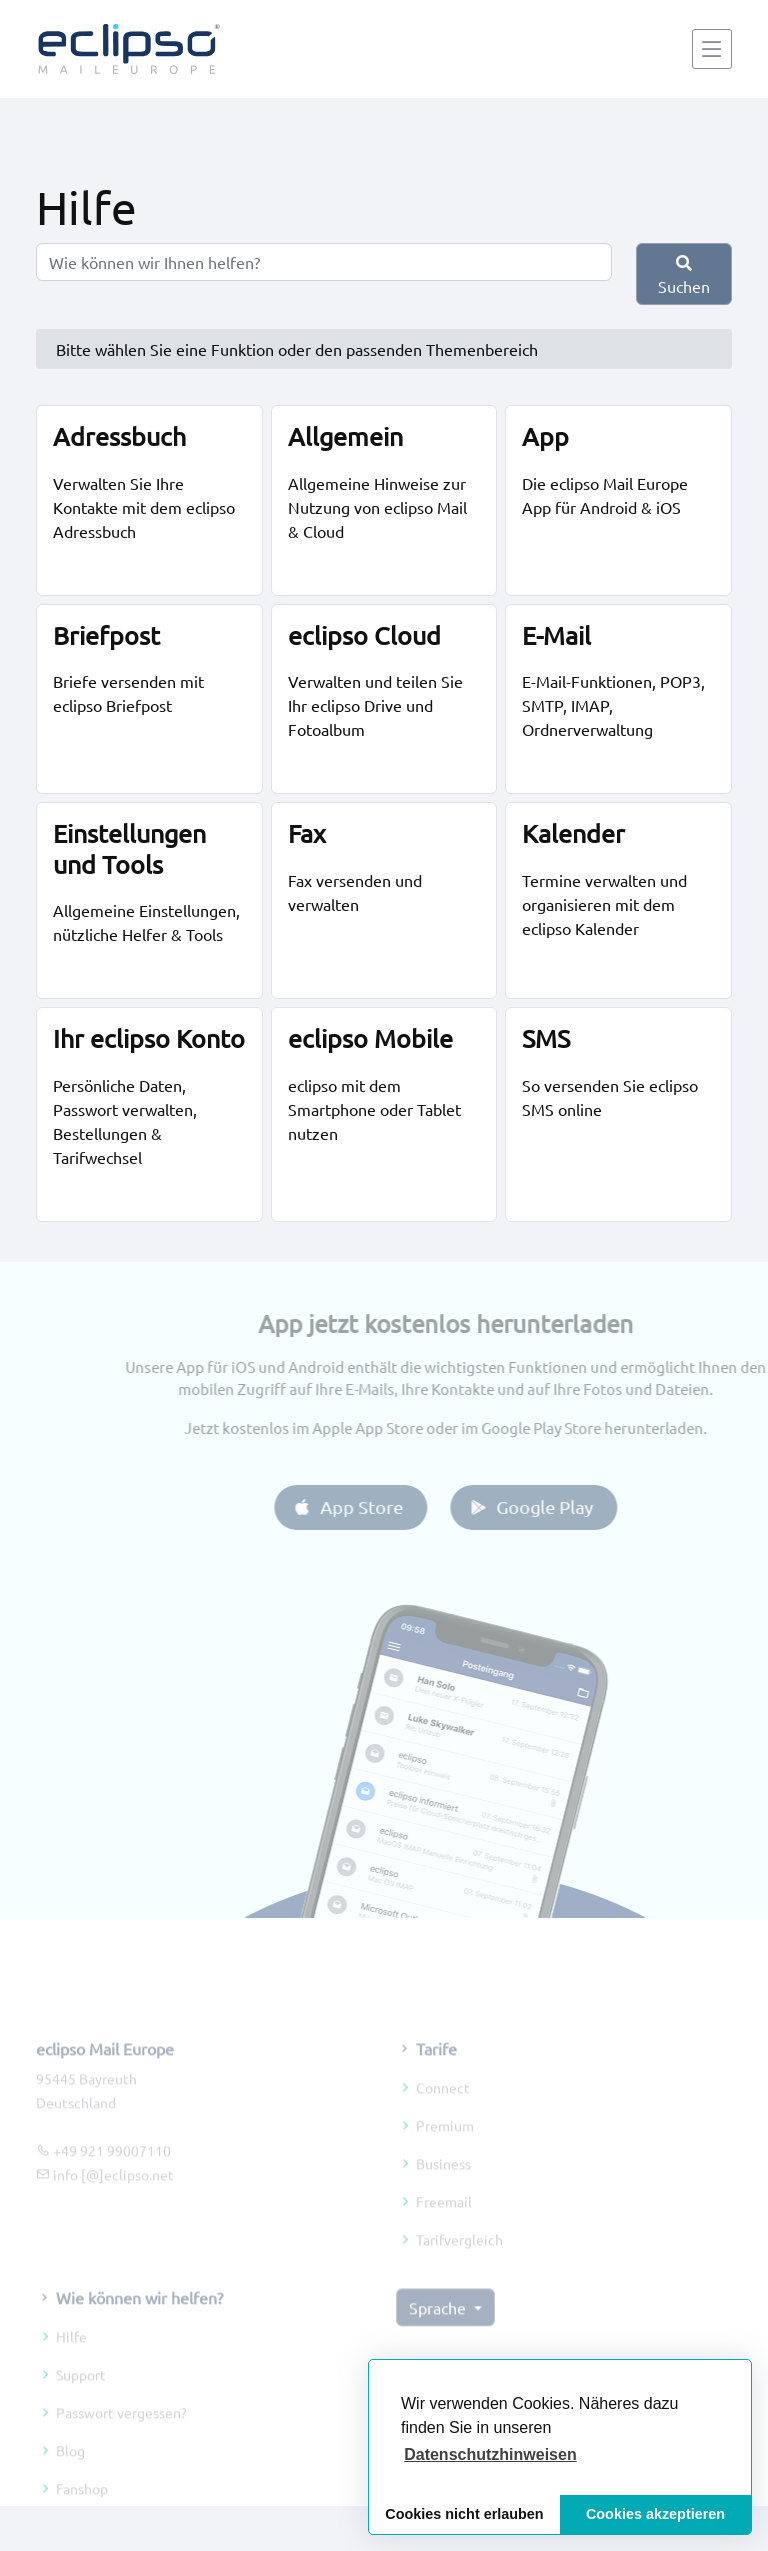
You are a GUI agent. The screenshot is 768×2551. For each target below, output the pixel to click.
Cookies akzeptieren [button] (655, 2514)
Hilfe (71, 2363)
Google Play (556, 1506)
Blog (70, 2477)
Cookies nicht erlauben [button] (464, 2514)
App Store (373, 1506)
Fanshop (82, 2515)
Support (81, 2401)
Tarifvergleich (459, 2265)
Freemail (444, 2227)
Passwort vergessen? (121, 2439)
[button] (490, 2455)
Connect (443, 2113)
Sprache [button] (439, 2333)
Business (443, 2189)
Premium (445, 2151)
